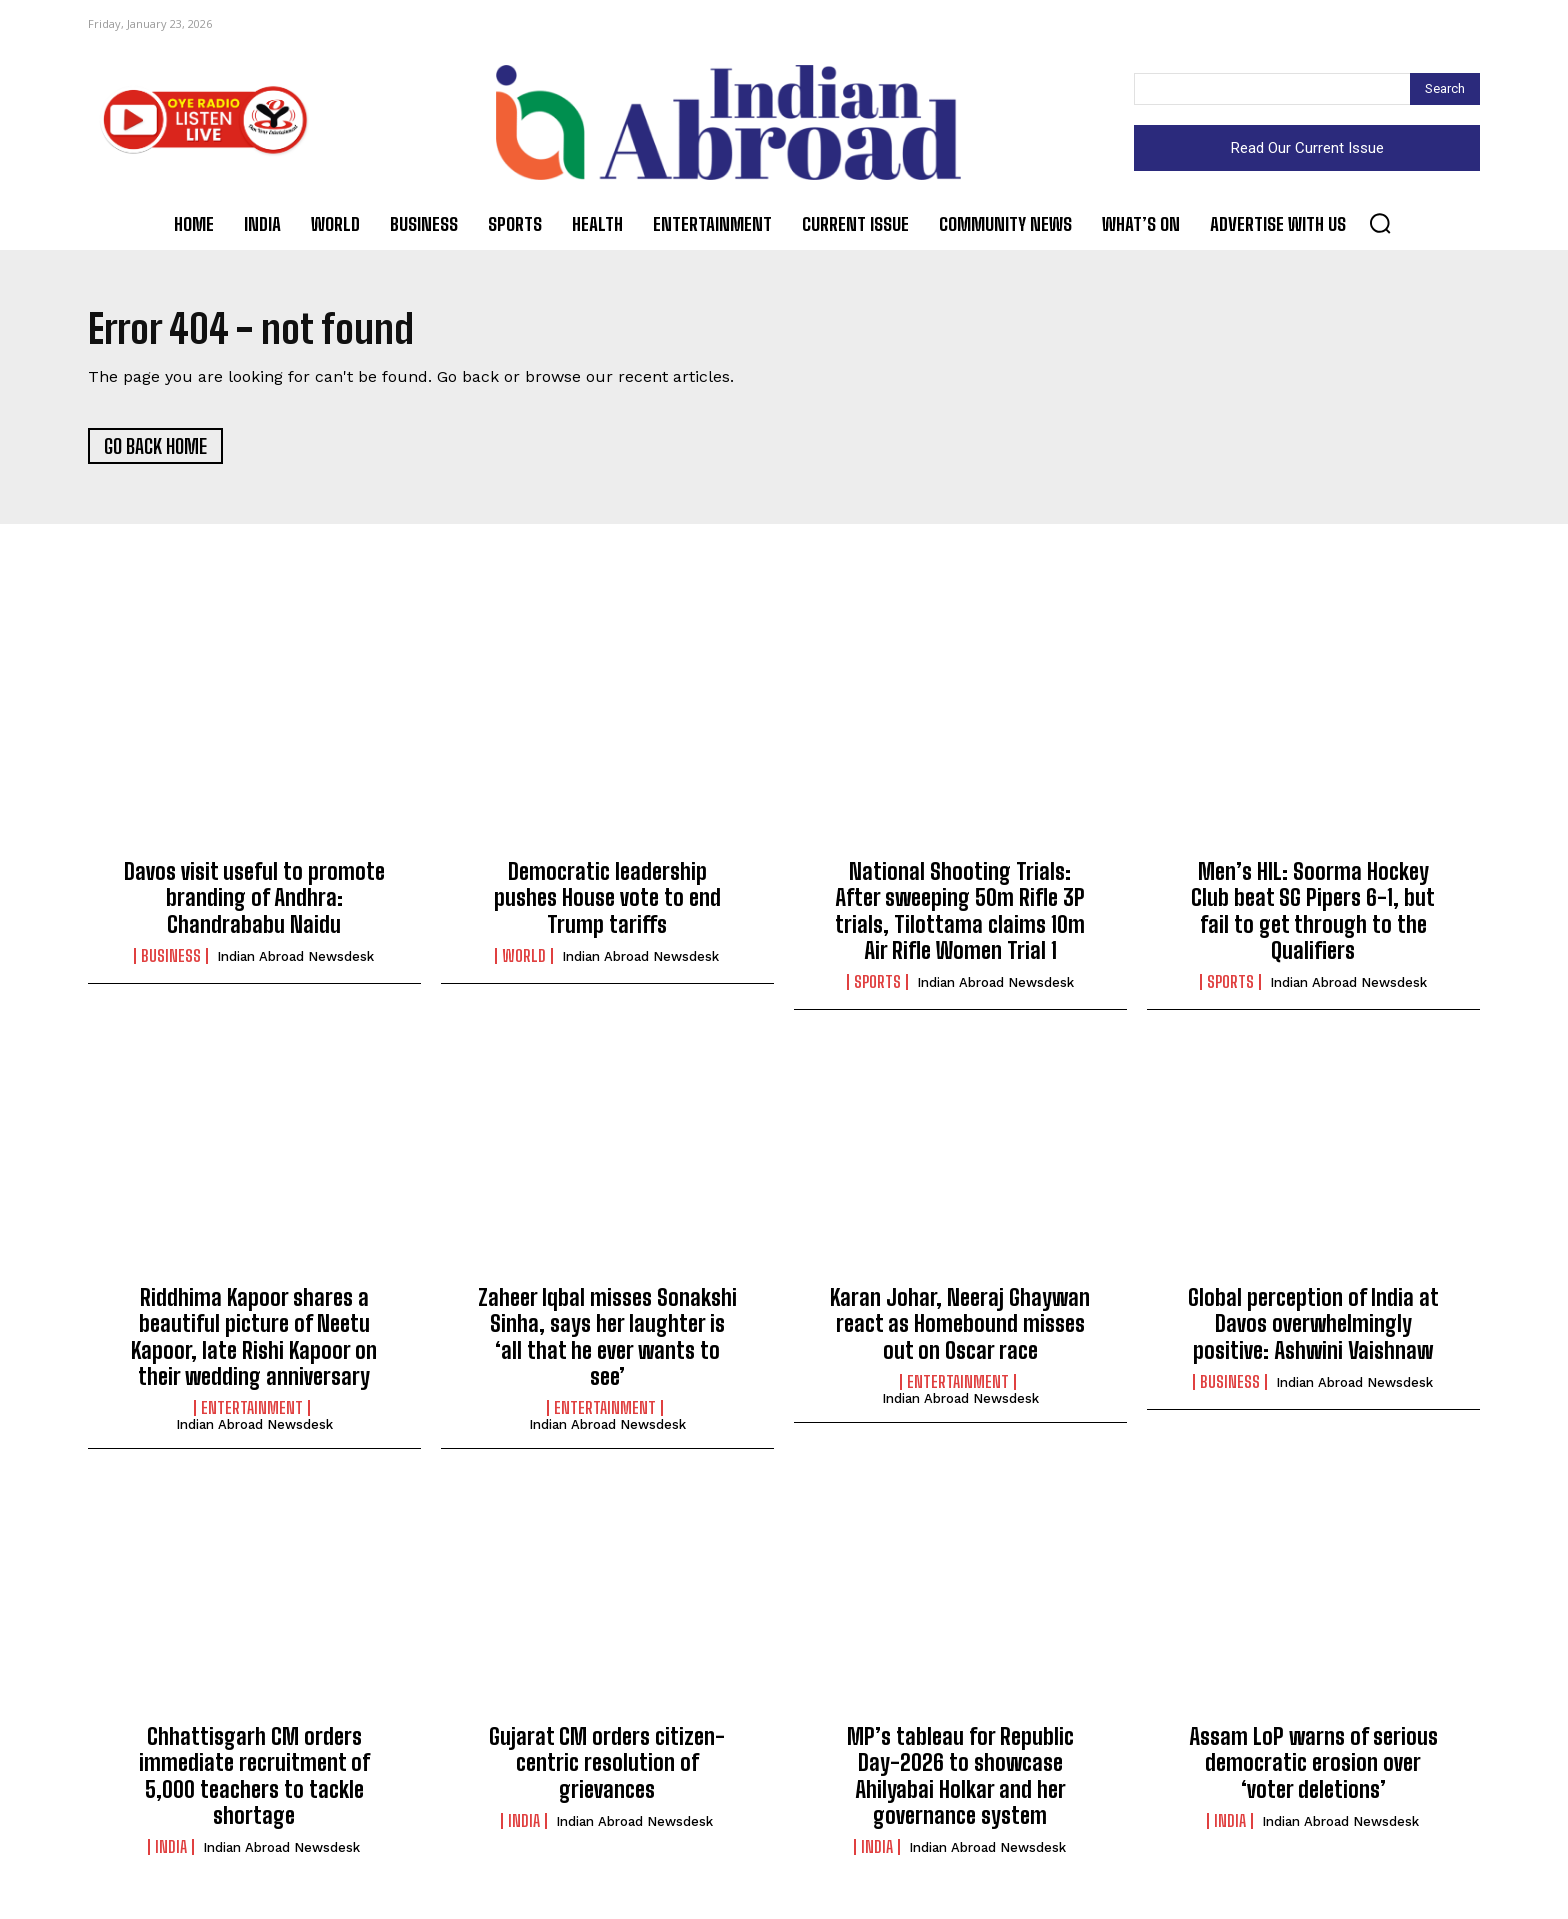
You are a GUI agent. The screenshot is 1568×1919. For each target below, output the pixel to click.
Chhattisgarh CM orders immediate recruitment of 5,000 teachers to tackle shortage (254, 1779)
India (171, 1851)
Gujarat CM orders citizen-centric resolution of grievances (607, 1766)
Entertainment (252, 1412)
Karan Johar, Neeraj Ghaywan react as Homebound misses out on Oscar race (960, 1327)
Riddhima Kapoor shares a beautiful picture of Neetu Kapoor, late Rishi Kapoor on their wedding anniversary (254, 1340)
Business (171, 959)
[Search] (1445, 89)
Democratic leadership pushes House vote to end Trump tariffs (607, 901)
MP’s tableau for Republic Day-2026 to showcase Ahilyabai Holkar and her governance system (960, 1779)
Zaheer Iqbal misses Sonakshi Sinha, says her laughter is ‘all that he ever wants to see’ (607, 1340)
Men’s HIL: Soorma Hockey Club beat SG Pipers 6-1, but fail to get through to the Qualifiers (1313, 914)
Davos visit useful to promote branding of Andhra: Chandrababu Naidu (254, 901)
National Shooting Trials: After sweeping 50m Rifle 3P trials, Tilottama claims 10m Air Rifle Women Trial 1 (960, 914)
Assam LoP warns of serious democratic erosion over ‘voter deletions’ (1313, 1766)
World (524, 959)
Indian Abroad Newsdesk (295, 959)
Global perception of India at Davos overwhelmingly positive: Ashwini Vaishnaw (1313, 1327)
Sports (877, 986)
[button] (1380, 223)
